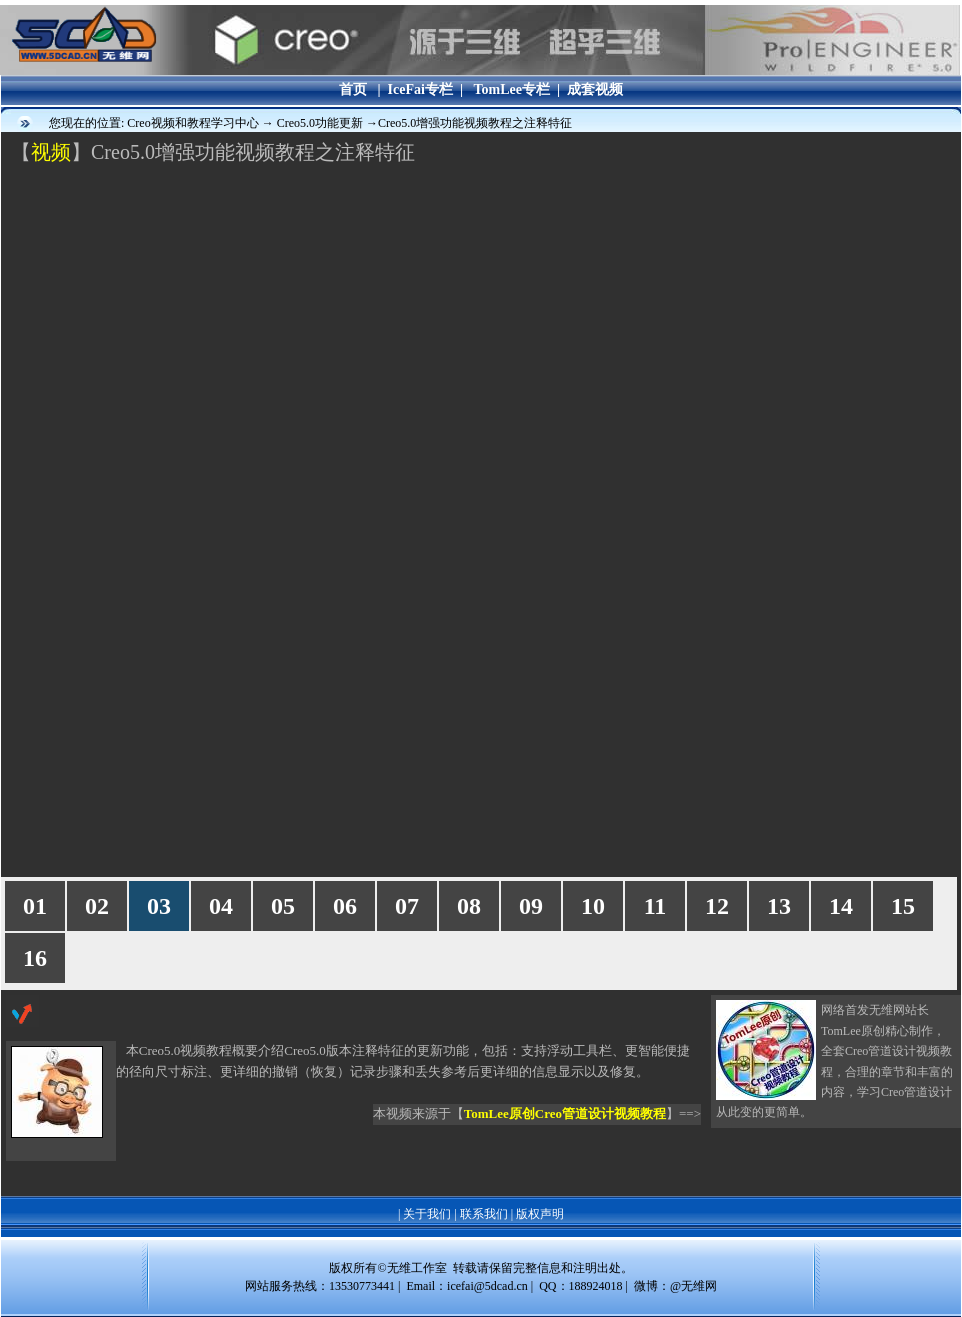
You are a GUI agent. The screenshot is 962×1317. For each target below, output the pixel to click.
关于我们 (427, 1214)
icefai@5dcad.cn (487, 1286)
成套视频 (595, 89)
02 (97, 906)
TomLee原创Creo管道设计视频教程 (565, 1113)
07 (407, 906)
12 (717, 906)
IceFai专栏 (420, 89)
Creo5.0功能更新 (321, 123)
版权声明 (540, 1214)
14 (841, 906)
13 (779, 906)
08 (469, 906)
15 (903, 906)
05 (283, 906)
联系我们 (484, 1214)
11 (655, 906)
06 (345, 906)
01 (35, 906)
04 (221, 906)
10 (593, 906)
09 (531, 906)
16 (35, 958)
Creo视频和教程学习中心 (194, 123)
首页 (353, 89)
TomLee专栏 (511, 89)
